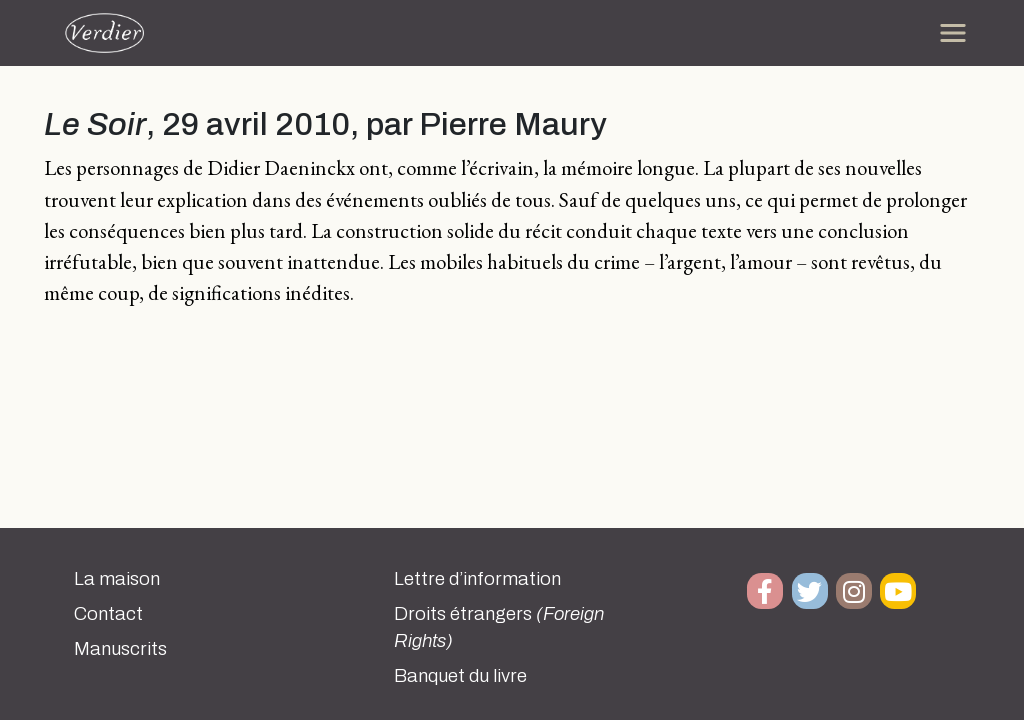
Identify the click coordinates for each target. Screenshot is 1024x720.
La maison (117, 579)
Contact (108, 614)
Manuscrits (120, 649)
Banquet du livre (460, 676)
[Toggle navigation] (953, 33)
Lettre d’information (477, 579)
